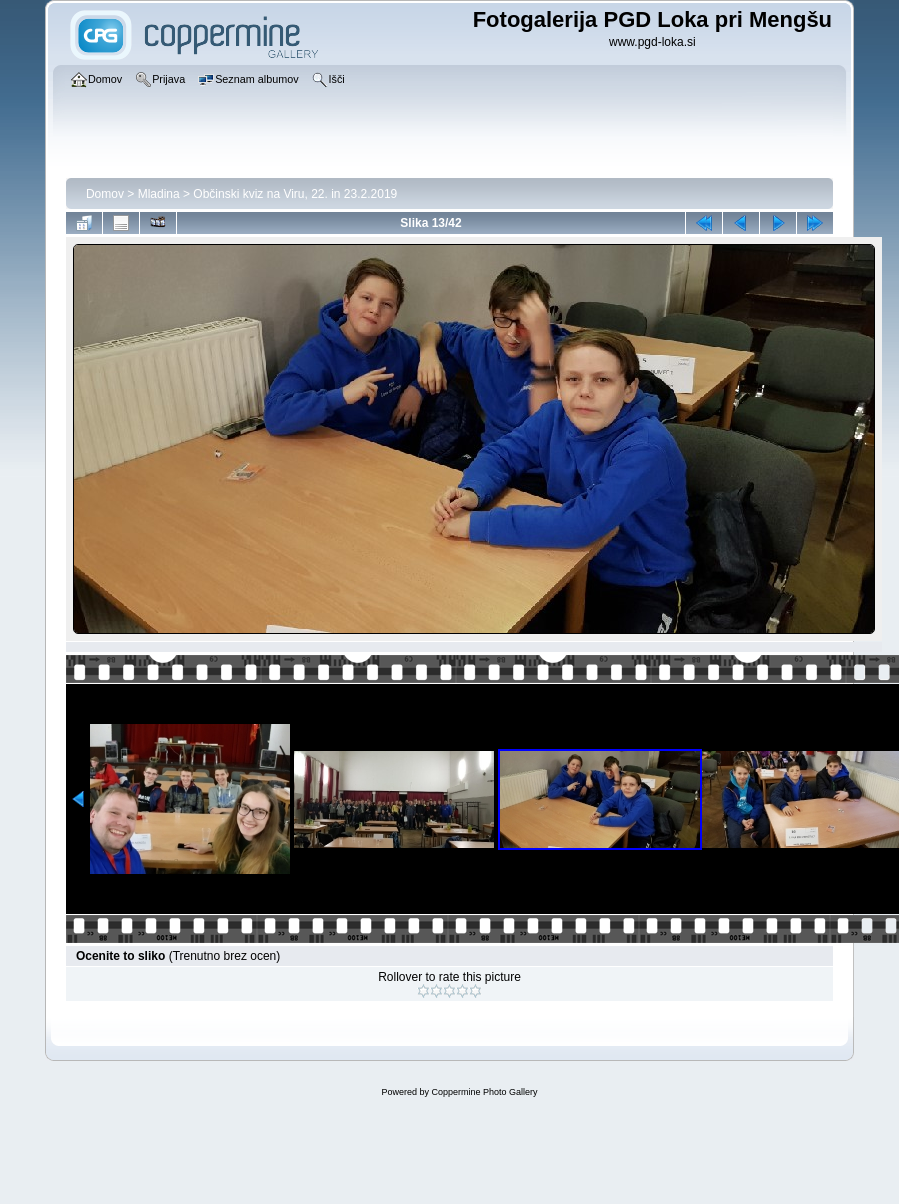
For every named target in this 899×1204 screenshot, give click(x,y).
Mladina (159, 194)
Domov (105, 194)
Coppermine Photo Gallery (484, 1092)
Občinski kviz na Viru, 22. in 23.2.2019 (295, 194)
